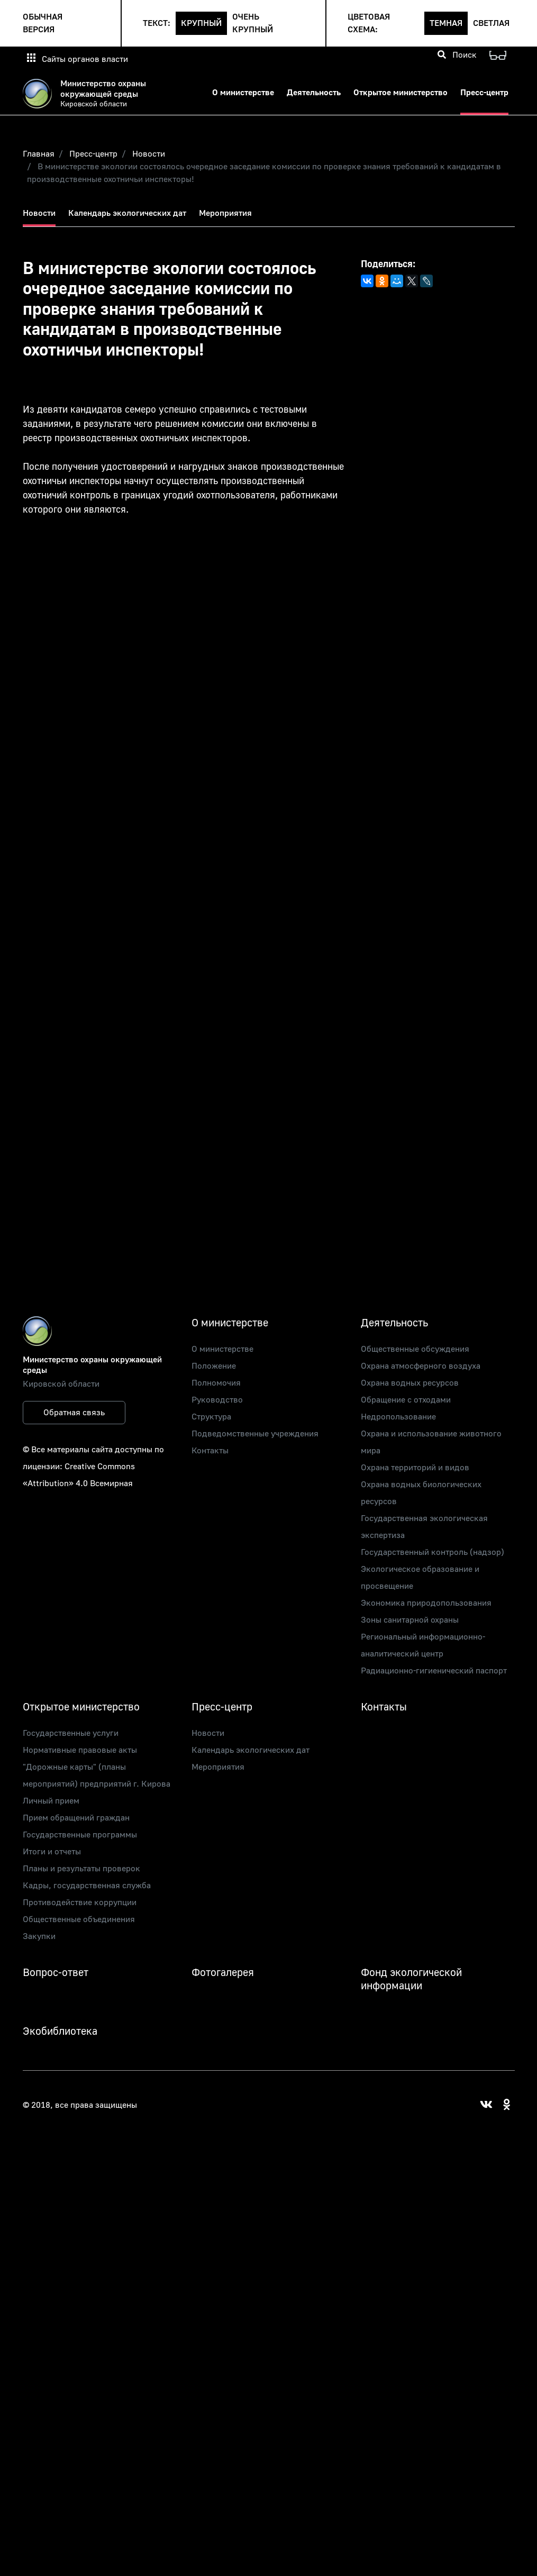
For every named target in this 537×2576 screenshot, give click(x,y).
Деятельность (314, 92)
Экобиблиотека (60, 2031)
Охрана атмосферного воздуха (420, 1366)
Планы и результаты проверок (81, 1868)
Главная (38, 154)
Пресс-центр (484, 92)
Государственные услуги (71, 1733)
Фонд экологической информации (411, 1979)
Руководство (217, 1400)
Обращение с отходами (406, 1400)
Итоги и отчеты (52, 1851)
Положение (214, 1366)
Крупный (201, 23)
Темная (446, 23)
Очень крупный (252, 23)
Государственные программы (80, 1834)
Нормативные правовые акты (80, 1750)
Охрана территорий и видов (415, 1467)
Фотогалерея (223, 1972)
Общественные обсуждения (415, 1349)
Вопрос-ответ (55, 1972)
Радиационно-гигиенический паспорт (434, 1670)
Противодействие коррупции (79, 1902)
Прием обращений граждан (76, 1818)
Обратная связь (74, 1412)
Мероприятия (225, 213)
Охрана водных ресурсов (410, 1383)
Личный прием (51, 1801)
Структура (211, 1417)
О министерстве (243, 92)
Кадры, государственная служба (87, 1885)
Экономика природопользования (426, 1603)
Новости (148, 154)
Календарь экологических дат (127, 213)
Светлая (491, 23)
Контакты (210, 1450)
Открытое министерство (400, 92)
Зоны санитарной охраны (410, 1620)
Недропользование (398, 1417)
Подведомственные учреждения (255, 1433)
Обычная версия (42, 23)
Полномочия (216, 1383)
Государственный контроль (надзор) (432, 1552)
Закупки (39, 1936)
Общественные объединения (79, 1919)
